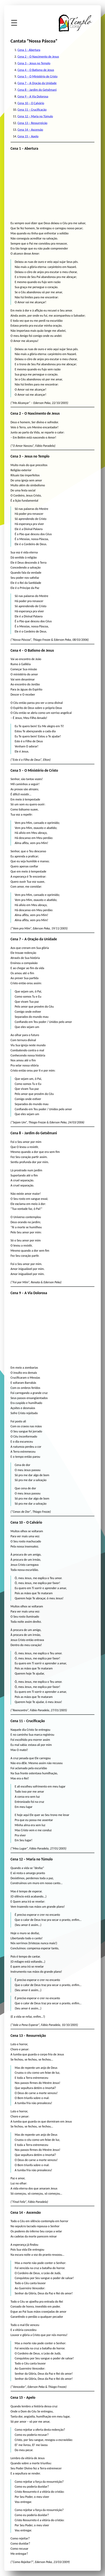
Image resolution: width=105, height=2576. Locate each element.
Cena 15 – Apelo (28, 136)
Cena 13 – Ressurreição (32, 123)
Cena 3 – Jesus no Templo (34, 63)
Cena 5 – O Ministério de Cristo (37, 76)
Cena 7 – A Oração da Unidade (37, 83)
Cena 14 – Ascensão (30, 130)
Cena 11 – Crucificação (32, 110)
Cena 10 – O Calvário (31, 103)
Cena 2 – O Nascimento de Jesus (38, 57)
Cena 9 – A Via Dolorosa (33, 96)
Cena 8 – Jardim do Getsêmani (37, 90)
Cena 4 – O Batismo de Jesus (36, 70)
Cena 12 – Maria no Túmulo (35, 116)
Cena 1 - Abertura (29, 50)
